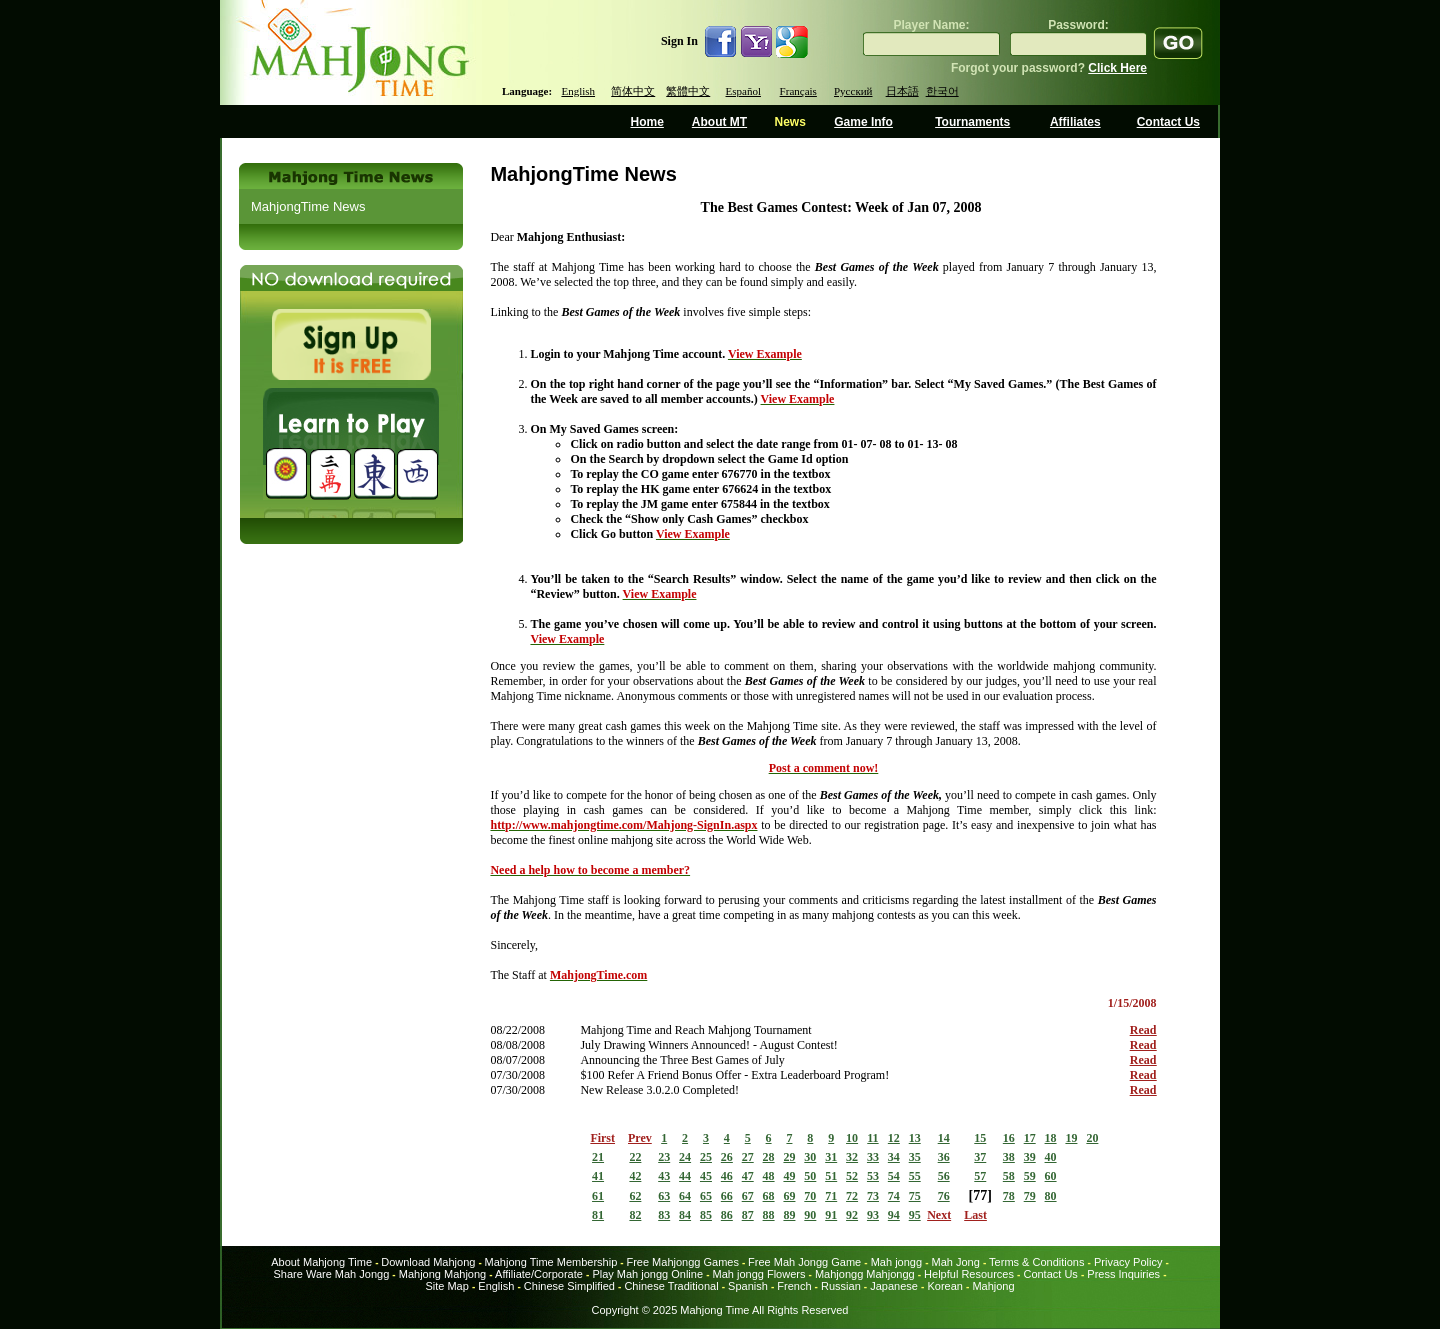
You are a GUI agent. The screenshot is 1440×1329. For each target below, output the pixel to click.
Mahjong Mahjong (442, 1274)
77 (980, 1195)
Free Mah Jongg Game (804, 1262)
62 (635, 1196)
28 (769, 1157)
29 (789, 1157)
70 (810, 1196)
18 (1051, 1138)
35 (915, 1157)
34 (894, 1157)
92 (852, 1215)
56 (944, 1176)
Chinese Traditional (671, 1286)
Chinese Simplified (569, 1286)
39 (1030, 1157)
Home (647, 122)
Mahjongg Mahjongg (865, 1274)
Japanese (894, 1286)
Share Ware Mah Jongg (332, 1274)
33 (873, 1157)
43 (664, 1176)
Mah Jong (956, 1262)
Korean (944, 1286)
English (578, 91)
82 (635, 1215)
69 (789, 1196)
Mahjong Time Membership (551, 1262)
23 (664, 1157)
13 (915, 1138)
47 (748, 1176)
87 (748, 1215)
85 (706, 1215)
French (794, 1286)
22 (635, 1157)
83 (664, 1215)
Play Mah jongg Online (647, 1274)
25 (706, 1157)
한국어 (942, 91)
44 (685, 1176)
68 (769, 1196)
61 (598, 1196)
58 (1009, 1176)
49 (789, 1176)
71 (831, 1196)
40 (1051, 1157)
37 (980, 1157)
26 (727, 1157)
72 (852, 1196)
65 (706, 1196)
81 (598, 1215)
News (789, 122)
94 (894, 1215)
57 (980, 1176)
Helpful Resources (969, 1274)
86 (727, 1215)
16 (1009, 1138)
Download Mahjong (428, 1262)
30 (810, 1157)
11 (872, 1138)
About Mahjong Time (321, 1262)
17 (1030, 1138)
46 (727, 1176)
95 (915, 1215)
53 (873, 1176)
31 (831, 1157)
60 (1051, 1176)
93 (873, 1215)
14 (944, 1138)
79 (1030, 1196)
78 (1009, 1196)
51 (831, 1176)
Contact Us (1168, 122)
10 (852, 1138)
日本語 (902, 91)
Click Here (1117, 68)
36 (944, 1157)
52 (852, 1176)
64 (685, 1196)
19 (1071, 1138)
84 (685, 1215)
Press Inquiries (1123, 1274)
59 (1030, 1176)
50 (810, 1176)
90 (810, 1215)
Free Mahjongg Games (682, 1262)
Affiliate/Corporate (539, 1274)
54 (894, 1176)
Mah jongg (896, 1262)
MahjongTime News (308, 206)
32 (852, 1157)
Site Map (446, 1286)
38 (1009, 1157)
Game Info (863, 122)
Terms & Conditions (1036, 1262)
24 (685, 1157)
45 (706, 1176)
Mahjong (993, 1286)
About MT (719, 122)
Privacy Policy (1128, 1262)
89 (789, 1215)
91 (831, 1215)
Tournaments (972, 122)
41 (598, 1176)
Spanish (748, 1286)
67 (748, 1196)
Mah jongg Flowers (759, 1274)
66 (727, 1196)
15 (980, 1138)
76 (944, 1196)
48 (769, 1176)
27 (748, 1157)
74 (894, 1196)
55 (915, 1176)
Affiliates (1075, 122)
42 (635, 1176)
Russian (841, 1286)
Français (798, 91)
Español (743, 91)
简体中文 (633, 91)
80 (1051, 1196)
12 (894, 1138)
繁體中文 (688, 91)
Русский (853, 91)
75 (915, 1196)
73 (873, 1196)
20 (1092, 1138)
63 (664, 1196)
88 (769, 1215)
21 (598, 1157)
